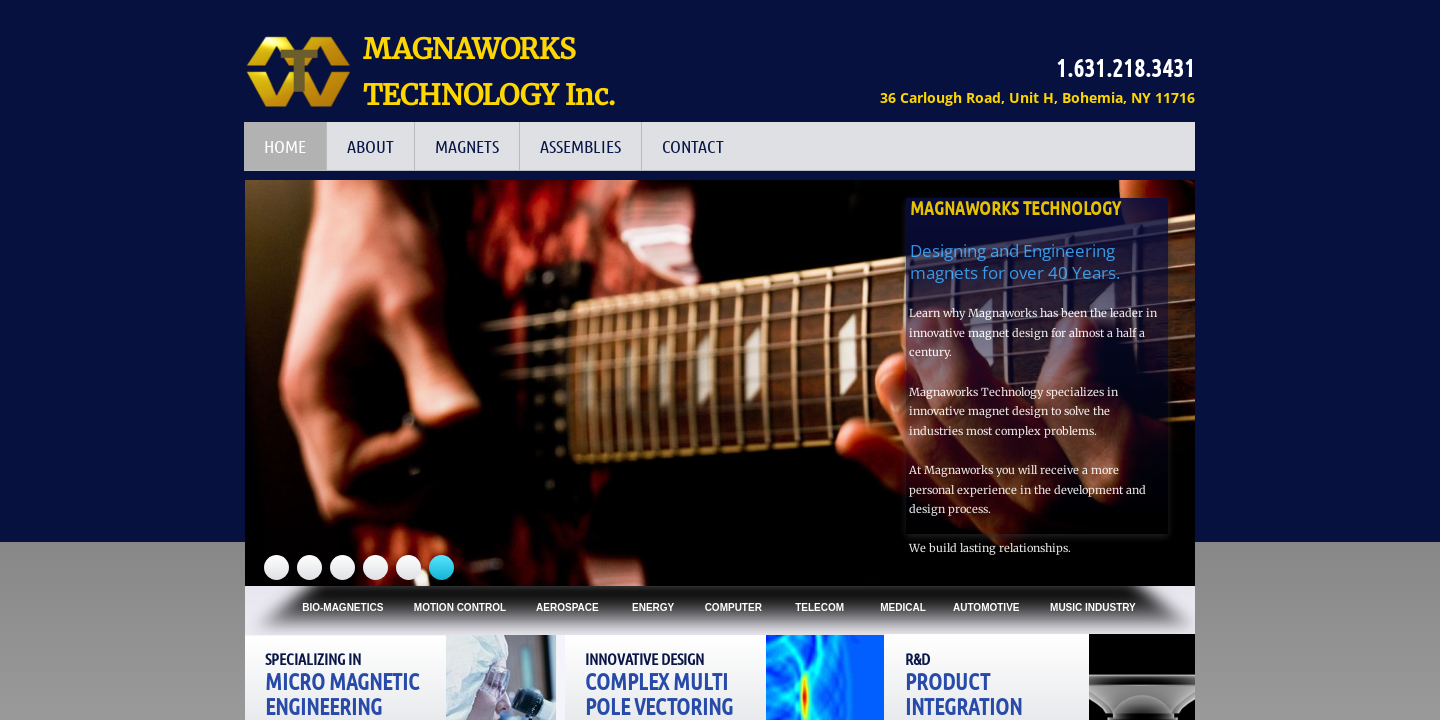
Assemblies (580, 146)
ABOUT (370, 146)
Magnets (467, 146)
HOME (285, 146)
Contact (693, 146)
